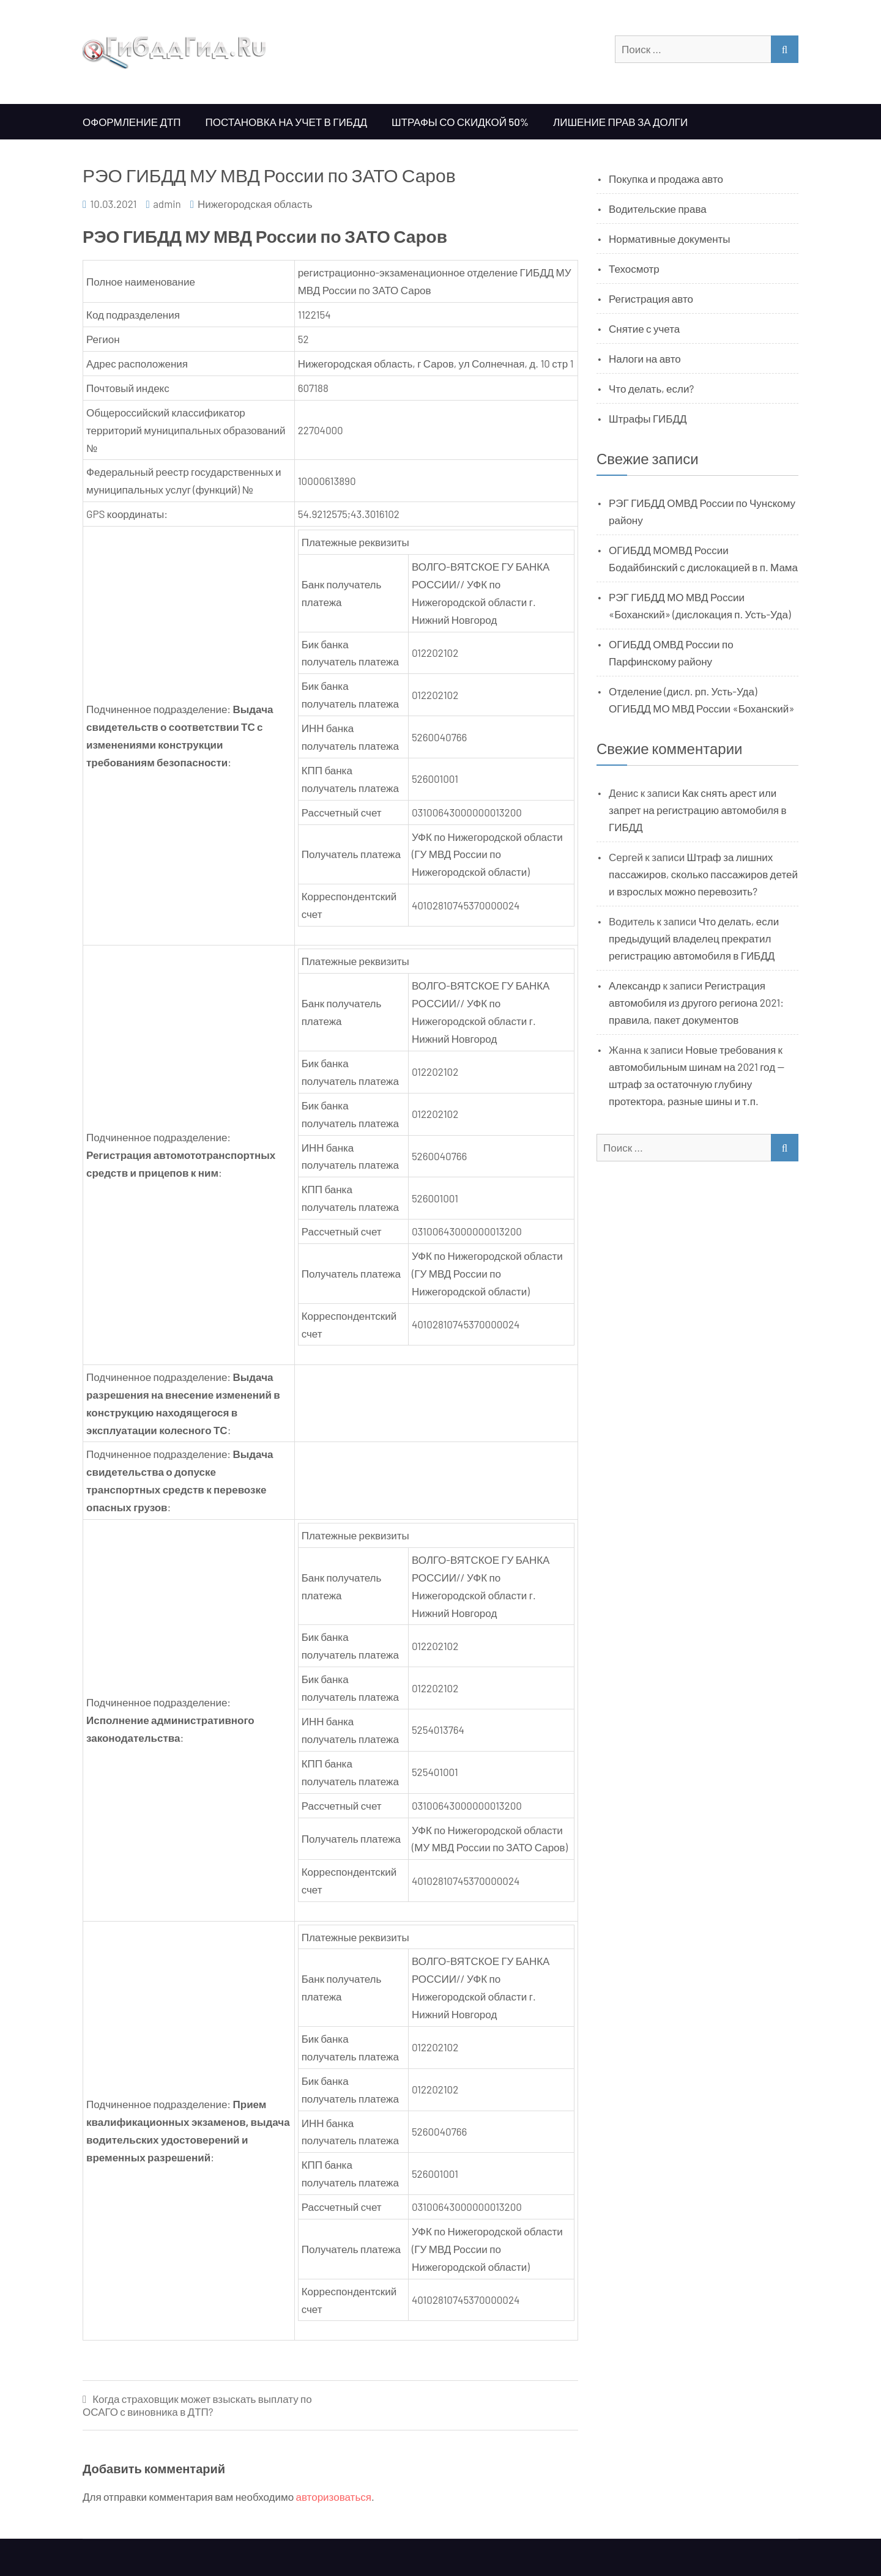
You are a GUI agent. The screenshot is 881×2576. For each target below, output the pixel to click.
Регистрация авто (651, 298)
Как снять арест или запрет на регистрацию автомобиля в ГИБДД (698, 809)
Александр (635, 985)
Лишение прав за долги (620, 122)
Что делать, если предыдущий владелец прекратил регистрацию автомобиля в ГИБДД (694, 938)
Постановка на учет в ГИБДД (286, 122)
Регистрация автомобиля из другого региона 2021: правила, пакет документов (696, 1002)
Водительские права (658, 208)
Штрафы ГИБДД (648, 418)
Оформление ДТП (132, 122)
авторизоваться (333, 2496)
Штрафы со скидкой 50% (460, 122)
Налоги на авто (645, 358)
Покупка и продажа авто (666, 178)
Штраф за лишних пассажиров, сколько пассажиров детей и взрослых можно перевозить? (703, 874)
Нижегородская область (255, 204)
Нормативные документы (669, 238)
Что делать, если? (651, 388)
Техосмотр (634, 268)
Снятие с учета (644, 328)
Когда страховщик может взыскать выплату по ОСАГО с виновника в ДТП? (197, 2405)
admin (167, 204)
